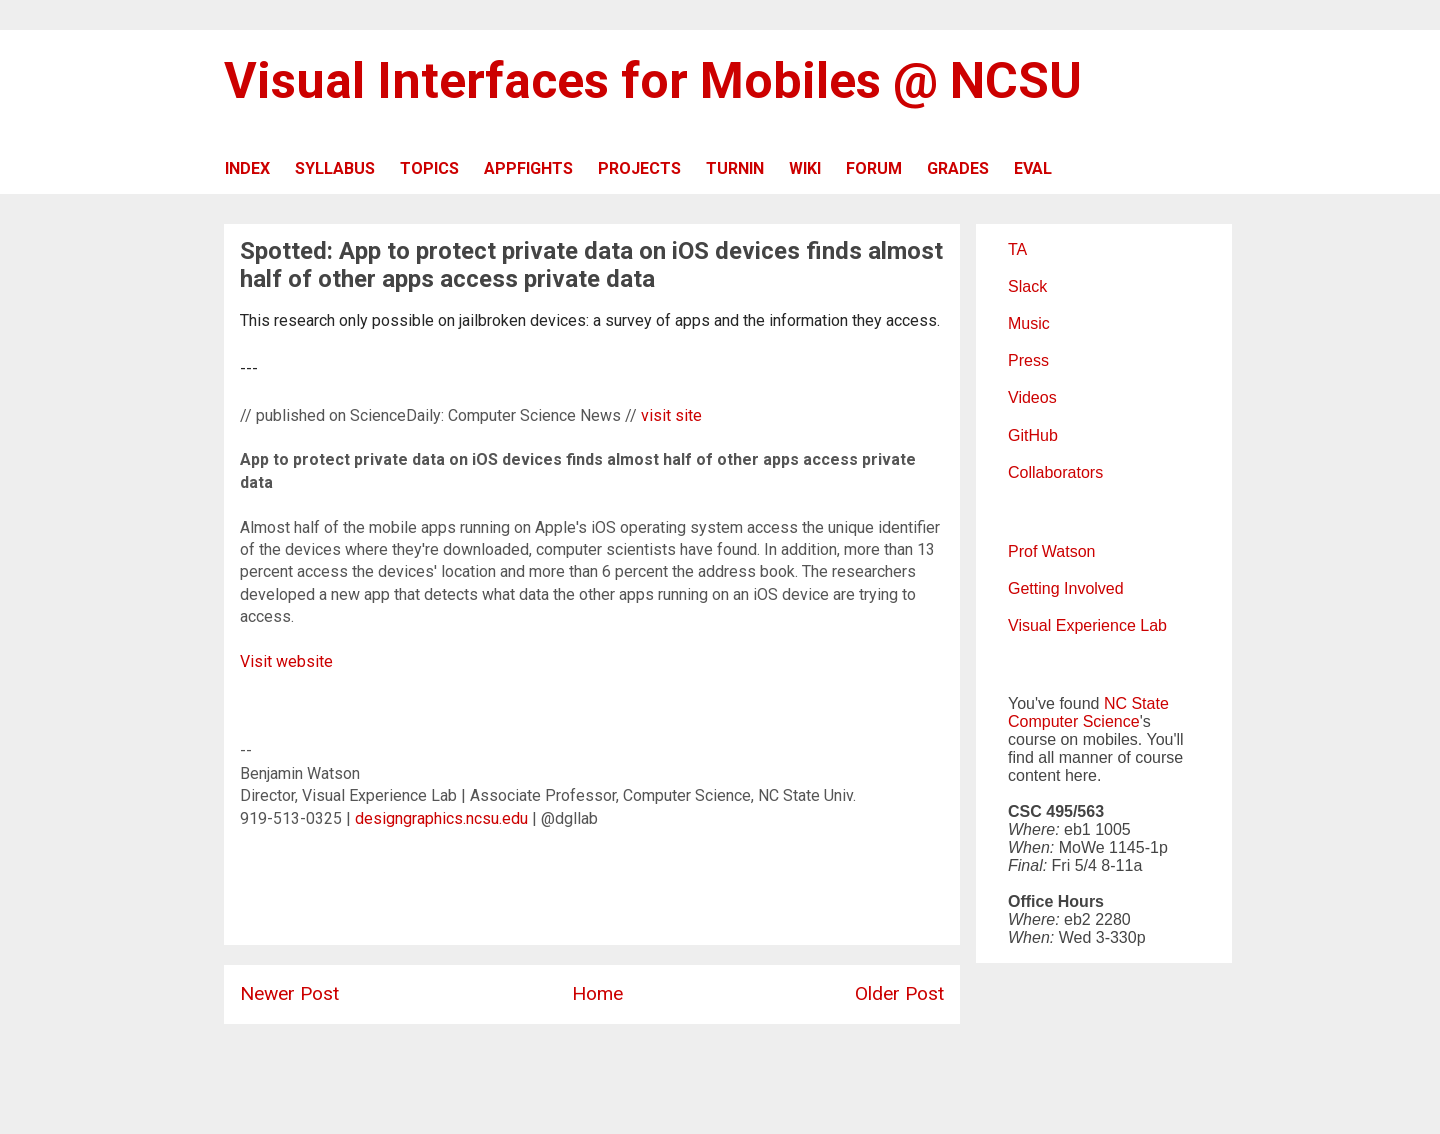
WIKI (805, 168)
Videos (1032, 397)
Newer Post (289, 993)
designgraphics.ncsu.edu (441, 818)
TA (1017, 249)
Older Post (899, 993)
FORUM (874, 168)
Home (597, 993)
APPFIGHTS (528, 168)
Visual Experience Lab (1087, 625)
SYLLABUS (335, 168)
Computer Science (1074, 721)
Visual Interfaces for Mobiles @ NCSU (653, 81)
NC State (1136, 703)
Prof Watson (1051, 551)
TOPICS (429, 168)
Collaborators (1055, 472)
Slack (1027, 286)
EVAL (1033, 168)
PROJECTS (639, 168)
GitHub (1033, 435)
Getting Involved (1066, 588)
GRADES (958, 168)
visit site (671, 415)
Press (1028, 360)
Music (1029, 323)
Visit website (286, 661)
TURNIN (735, 168)
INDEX (247, 168)
